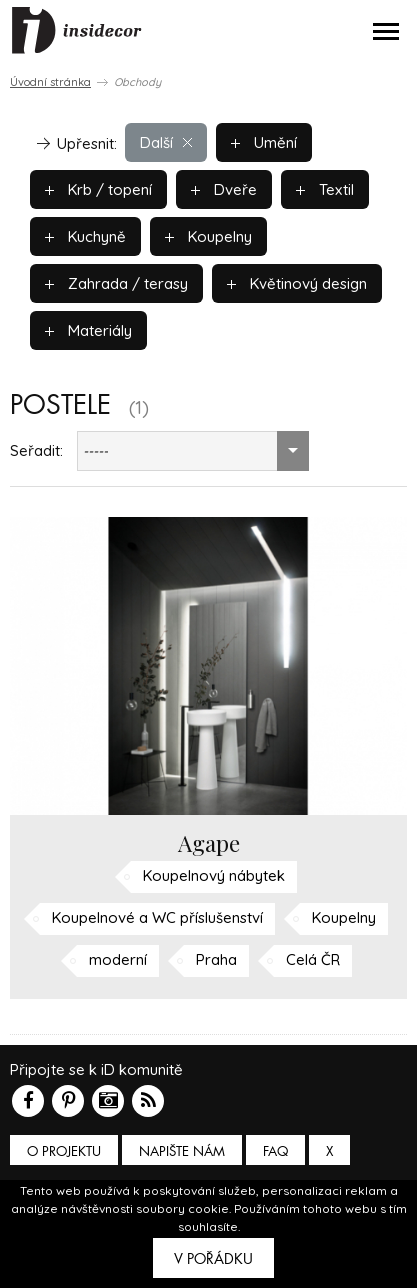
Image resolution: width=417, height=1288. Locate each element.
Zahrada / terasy (116, 283)
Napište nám (182, 1151)
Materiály (88, 330)
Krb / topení (98, 189)
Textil (325, 189)
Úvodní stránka (50, 82)
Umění (264, 142)
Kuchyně (85, 236)
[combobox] (193, 451)
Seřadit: (36, 450)
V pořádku (213, 1259)
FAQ (275, 1151)
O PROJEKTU (64, 1151)
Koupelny (208, 236)
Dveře (224, 189)
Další (166, 142)
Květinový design (297, 283)
